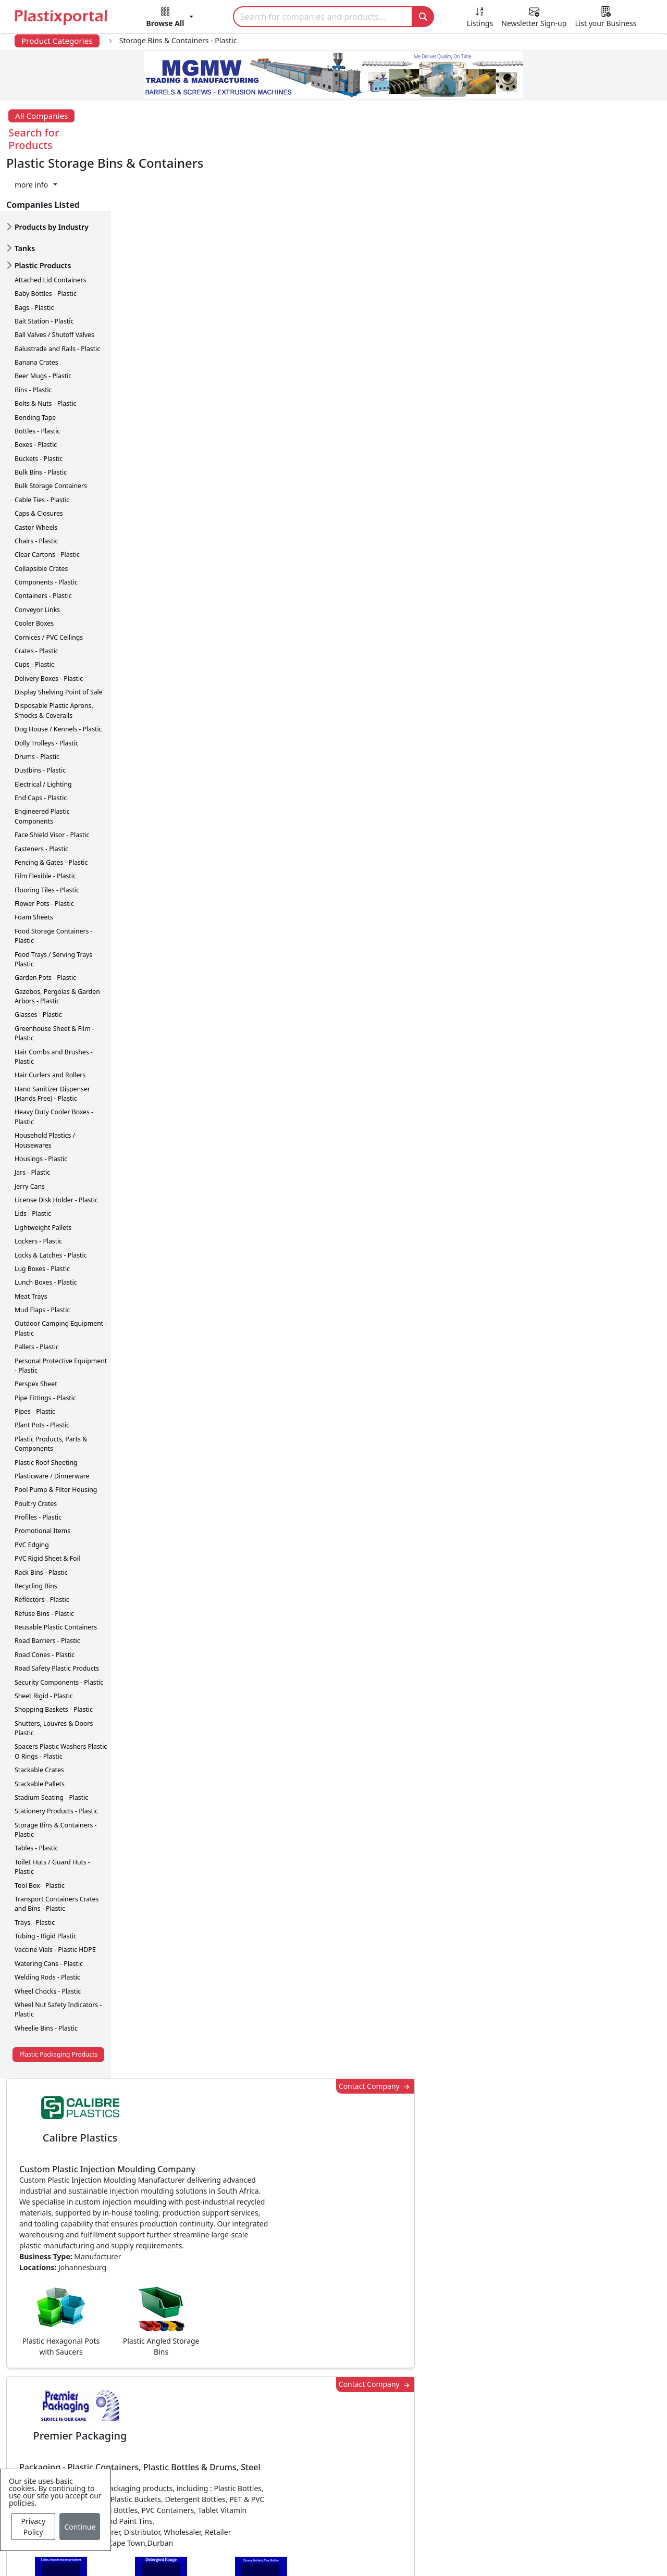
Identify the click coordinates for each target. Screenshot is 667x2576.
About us (396, 2551)
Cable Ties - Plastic (42, 444)
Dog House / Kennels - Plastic (58, 673)
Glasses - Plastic (38, 959)
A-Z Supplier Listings (487, 2436)
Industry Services (286, 2519)
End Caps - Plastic (41, 742)
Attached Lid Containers (51, 224)
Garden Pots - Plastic (45, 922)
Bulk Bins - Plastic (41, 417)
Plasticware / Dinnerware (52, 1420)
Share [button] (301, 2086)
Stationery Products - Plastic (56, 1756)
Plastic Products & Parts (299, 2394)
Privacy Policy (33, 2526)
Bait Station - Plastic (44, 266)
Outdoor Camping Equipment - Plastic (61, 1273)
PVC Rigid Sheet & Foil (47, 1503)
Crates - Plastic (36, 595)
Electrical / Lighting (43, 729)
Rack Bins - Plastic (41, 1517)
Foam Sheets (34, 862)
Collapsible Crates (41, 513)
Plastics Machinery (289, 2457)
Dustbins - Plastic (40, 715)
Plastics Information (99, 2415)
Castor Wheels (36, 472)
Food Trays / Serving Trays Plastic (53, 904)
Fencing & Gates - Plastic (51, 807)
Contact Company (482, 163)
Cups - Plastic (34, 609)
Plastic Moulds (281, 2499)
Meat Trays (31, 1241)
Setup (493, 2551)
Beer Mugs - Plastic (43, 321)
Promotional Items (42, 1476)
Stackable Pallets (40, 1728)
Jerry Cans (30, 1131)
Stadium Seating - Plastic (51, 1742)
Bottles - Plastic (37, 375)
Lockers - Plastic (38, 1185)
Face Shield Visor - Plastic (52, 779)
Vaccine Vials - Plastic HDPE (55, 1894)
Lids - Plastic (33, 1158)
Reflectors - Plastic (42, 1544)
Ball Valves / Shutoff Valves (54, 280)
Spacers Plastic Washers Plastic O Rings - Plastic (61, 1696)
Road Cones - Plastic (45, 1599)
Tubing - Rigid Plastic (46, 1880)
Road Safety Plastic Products (57, 1613)
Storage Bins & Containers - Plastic (56, 1774)
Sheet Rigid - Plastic (44, 1640)
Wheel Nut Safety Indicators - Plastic (58, 1954)
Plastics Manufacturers (297, 2374)
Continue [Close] (79, 2527)
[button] (170, 18)
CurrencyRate (557, 752)
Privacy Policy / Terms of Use (306, 2551)
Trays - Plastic (35, 1867)
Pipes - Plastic (35, 1356)
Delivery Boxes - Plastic (49, 623)
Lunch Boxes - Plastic (46, 1227)
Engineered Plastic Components (42, 761)
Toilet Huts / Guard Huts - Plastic (52, 1811)
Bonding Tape (35, 362)
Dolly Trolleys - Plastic (47, 687)
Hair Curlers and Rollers (50, 1020)
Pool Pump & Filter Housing (56, 1434)
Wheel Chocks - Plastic (48, 1936)
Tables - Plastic (36, 1793)
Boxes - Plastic (36, 389)
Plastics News (86, 2374)
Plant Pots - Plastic (42, 1370)
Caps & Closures (39, 458)
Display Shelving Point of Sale (59, 636)
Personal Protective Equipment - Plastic (61, 1310)
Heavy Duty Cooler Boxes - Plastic (54, 1062)
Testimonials (471, 2394)
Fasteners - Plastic (41, 793)
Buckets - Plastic (39, 403)
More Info (334, 2231)
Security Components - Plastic (59, 1627)
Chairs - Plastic (36, 485)
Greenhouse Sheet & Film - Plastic (54, 978)
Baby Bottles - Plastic (46, 238)
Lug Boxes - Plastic (42, 1213)
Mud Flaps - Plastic (42, 1254)
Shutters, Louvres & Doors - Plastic (55, 1673)
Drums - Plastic (37, 701)
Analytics (448, 2551)
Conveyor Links (37, 554)
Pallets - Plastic (37, 1291)
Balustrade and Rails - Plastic (57, 293)
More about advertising (184, 999)
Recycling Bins (36, 1530)
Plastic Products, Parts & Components (51, 1388)
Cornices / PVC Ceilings (49, 582)
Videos (73, 2436)
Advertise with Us (481, 2374)
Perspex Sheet (36, 1329)
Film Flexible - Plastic (45, 821)
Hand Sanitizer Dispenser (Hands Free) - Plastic (52, 1038)
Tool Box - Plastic (40, 1830)
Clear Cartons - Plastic (47, 499)
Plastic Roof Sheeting (46, 1407)
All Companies (41, 115)
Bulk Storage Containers (51, 431)
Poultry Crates (36, 1448)
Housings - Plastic (41, 1103)
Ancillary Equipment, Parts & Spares (323, 2478)
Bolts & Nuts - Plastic (45, 348)
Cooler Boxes (34, 568)
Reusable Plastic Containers (56, 1571)
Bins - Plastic (33, 334)
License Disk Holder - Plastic (56, 1144)
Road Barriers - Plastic (47, 1586)
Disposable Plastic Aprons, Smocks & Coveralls (54, 655)
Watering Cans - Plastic (49, 1908)
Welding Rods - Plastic (47, 1922)
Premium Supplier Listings (498, 2457)
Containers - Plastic (43, 541)
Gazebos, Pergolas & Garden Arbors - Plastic (57, 941)
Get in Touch (597, 1891)
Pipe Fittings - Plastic (45, 1342)
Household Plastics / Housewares (45, 1085)
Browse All (467, 2415)
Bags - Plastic (34, 252)
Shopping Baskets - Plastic (54, 1654)
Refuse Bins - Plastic (44, 1558)
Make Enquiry (598, 1205)
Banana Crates (36, 307)
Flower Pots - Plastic (44, 848)
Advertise (540, 2551)
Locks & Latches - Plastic (51, 1200)
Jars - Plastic (32, 1117)
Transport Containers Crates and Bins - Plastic (56, 1848)
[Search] (323, 16)
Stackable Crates (39, 1714)
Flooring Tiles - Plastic (47, 834)
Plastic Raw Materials (294, 2436)
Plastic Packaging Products (58, 1999)
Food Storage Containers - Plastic (54, 881)
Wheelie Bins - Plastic (46, 1973)
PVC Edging (32, 1489)
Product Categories (57, 40)
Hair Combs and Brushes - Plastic (54, 1001)
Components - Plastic (46, 526)
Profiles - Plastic (38, 1462)
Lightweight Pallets (43, 1172)
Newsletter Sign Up (97, 2394)
